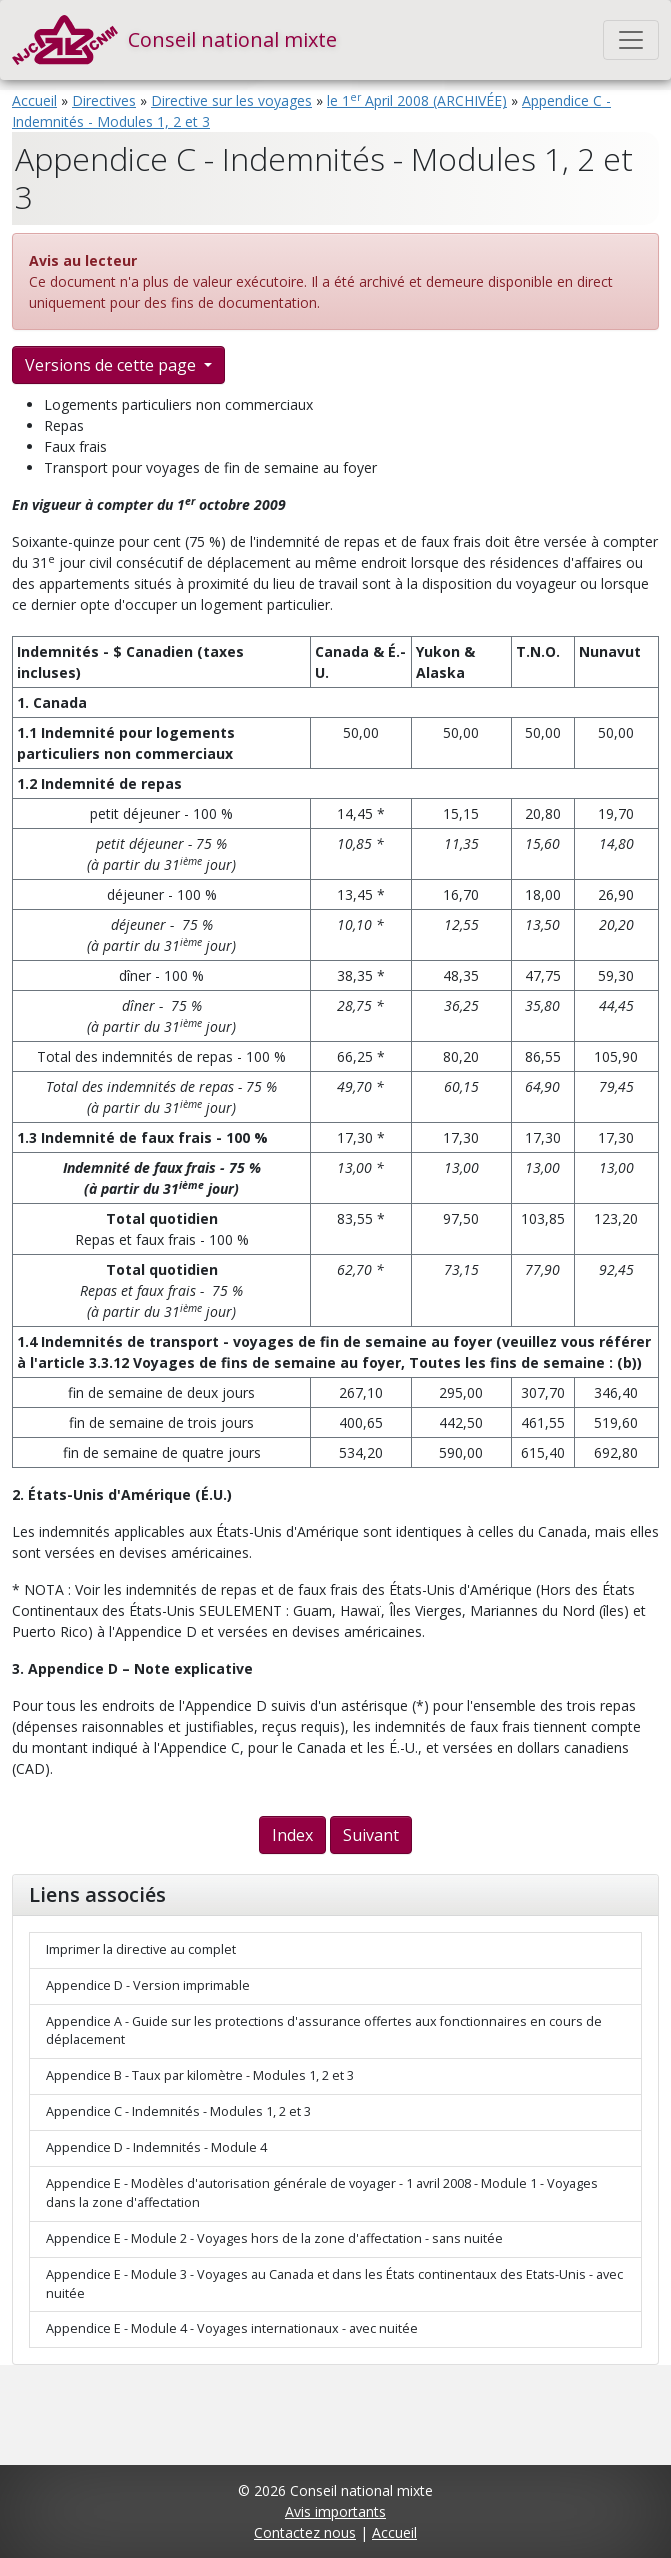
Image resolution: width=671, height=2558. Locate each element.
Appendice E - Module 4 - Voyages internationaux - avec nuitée (232, 2328)
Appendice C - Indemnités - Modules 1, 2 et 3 (178, 2111)
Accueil (34, 100)
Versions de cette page (112, 365)
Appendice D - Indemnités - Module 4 (156, 2147)
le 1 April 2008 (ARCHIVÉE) (417, 100)
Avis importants (335, 2511)
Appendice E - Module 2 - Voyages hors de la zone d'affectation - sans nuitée (274, 2238)
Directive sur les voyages (231, 100)
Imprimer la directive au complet (141, 1949)
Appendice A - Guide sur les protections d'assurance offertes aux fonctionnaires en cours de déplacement (324, 2031)
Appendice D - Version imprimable (148, 1985)
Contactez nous (305, 2532)
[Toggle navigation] (631, 40)
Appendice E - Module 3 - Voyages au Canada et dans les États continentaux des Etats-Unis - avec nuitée (334, 2284)
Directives (104, 100)
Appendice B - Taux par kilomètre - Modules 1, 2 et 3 (200, 2075)
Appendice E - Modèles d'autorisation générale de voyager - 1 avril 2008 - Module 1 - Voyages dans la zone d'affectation (322, 2193)
